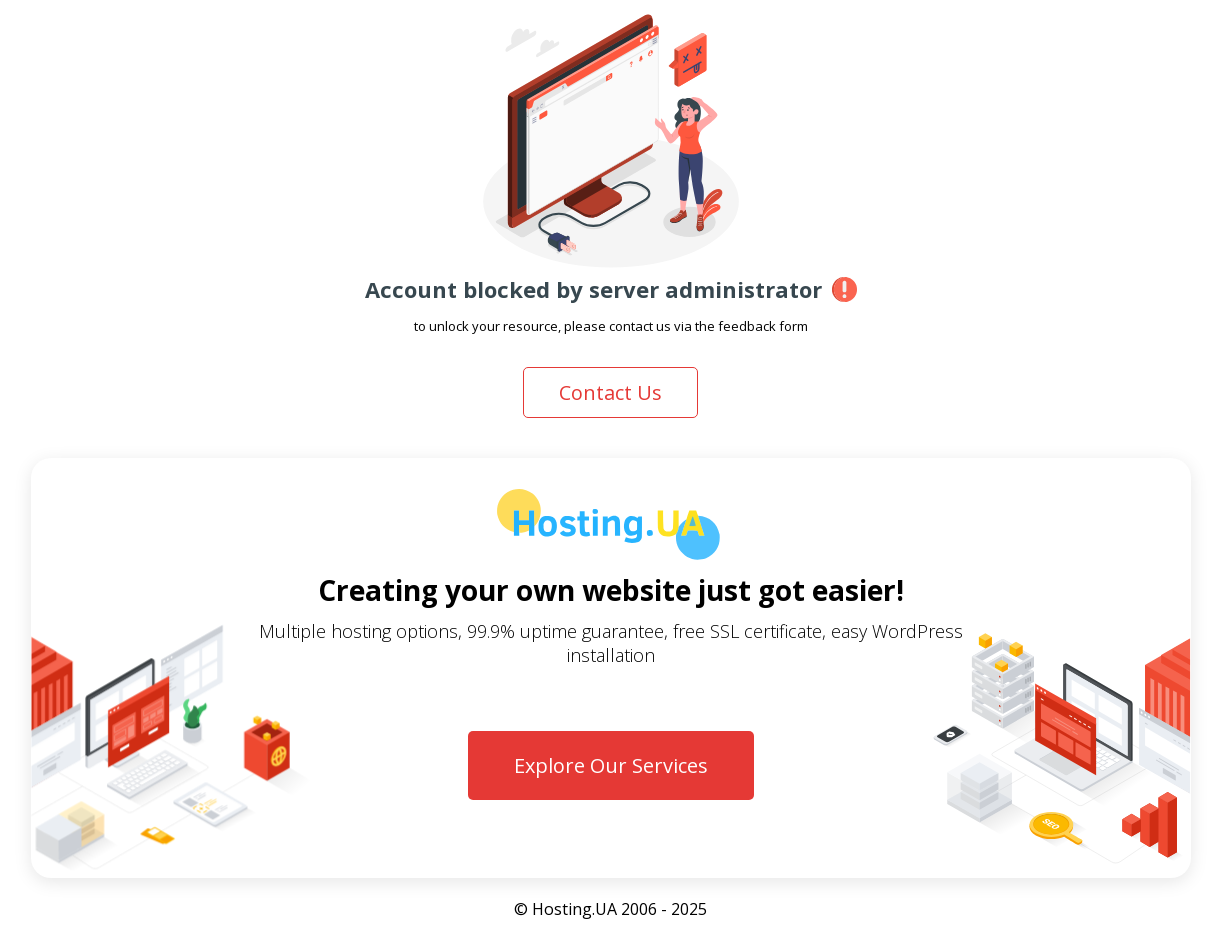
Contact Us (610, 392)
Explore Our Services (611, 765)
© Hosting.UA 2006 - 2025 (610, 909)
